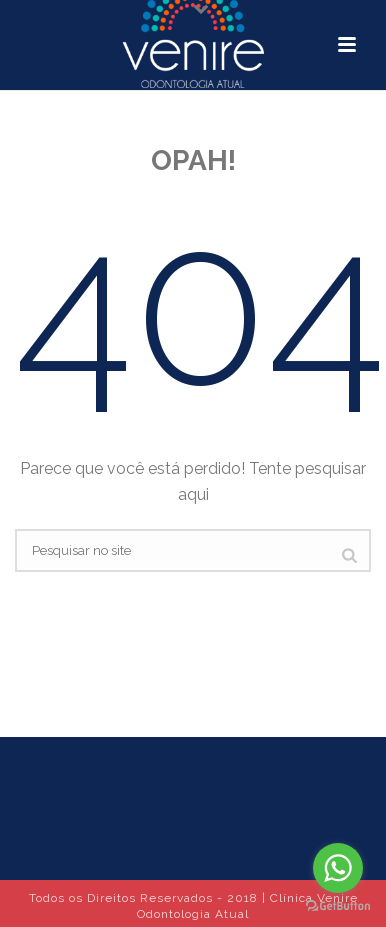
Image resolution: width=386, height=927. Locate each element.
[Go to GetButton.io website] (338, 906)
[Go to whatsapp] (338, 868)
